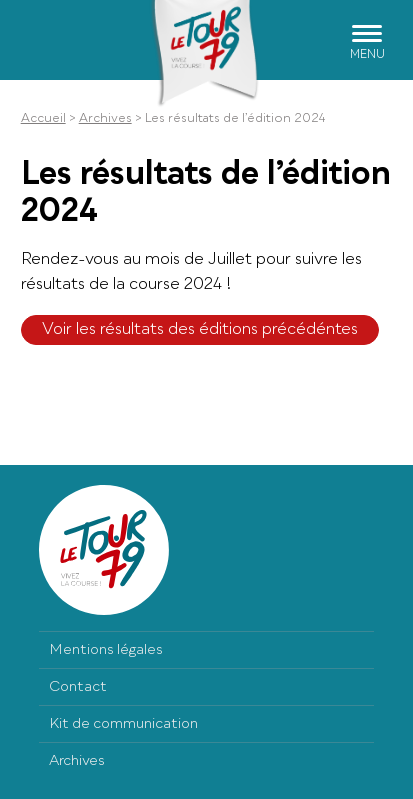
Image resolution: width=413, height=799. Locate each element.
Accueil (43, 119)
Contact (78, 687)
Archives (105, 119)
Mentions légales (106, 650)
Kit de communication (123, 724)
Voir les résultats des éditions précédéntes (200, 330)
